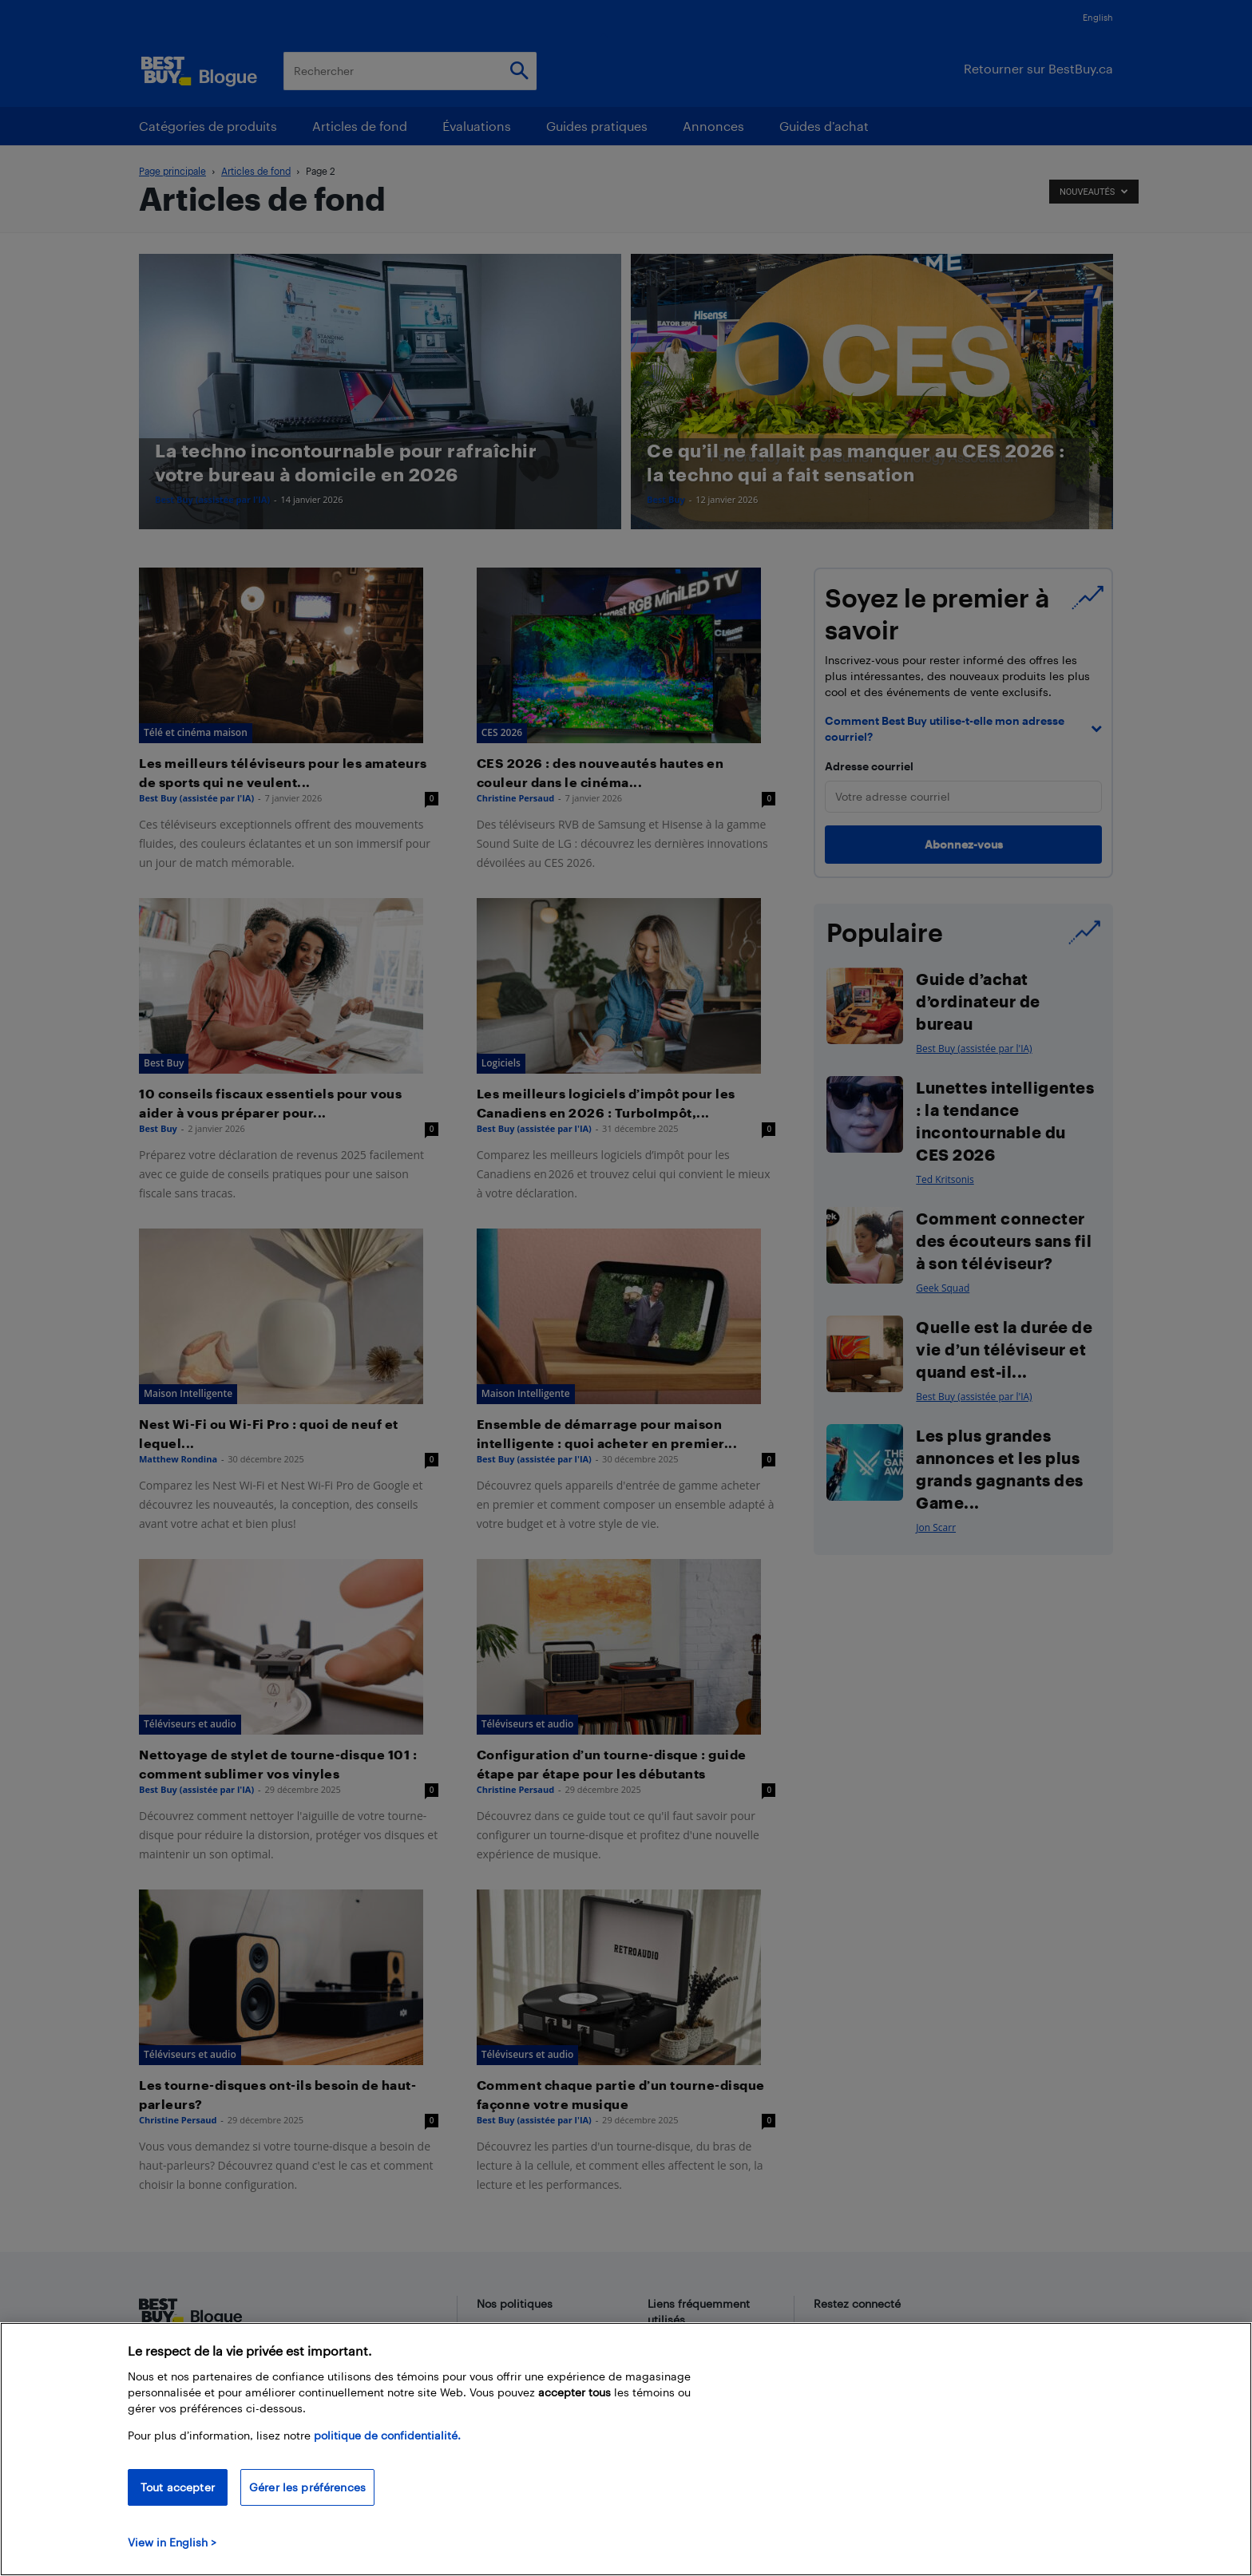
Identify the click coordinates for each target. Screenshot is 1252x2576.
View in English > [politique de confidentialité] (172, 2542)
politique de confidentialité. (387, 2435)
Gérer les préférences (307, 2487)
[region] (626, 2449)
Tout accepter (178, 2487)
